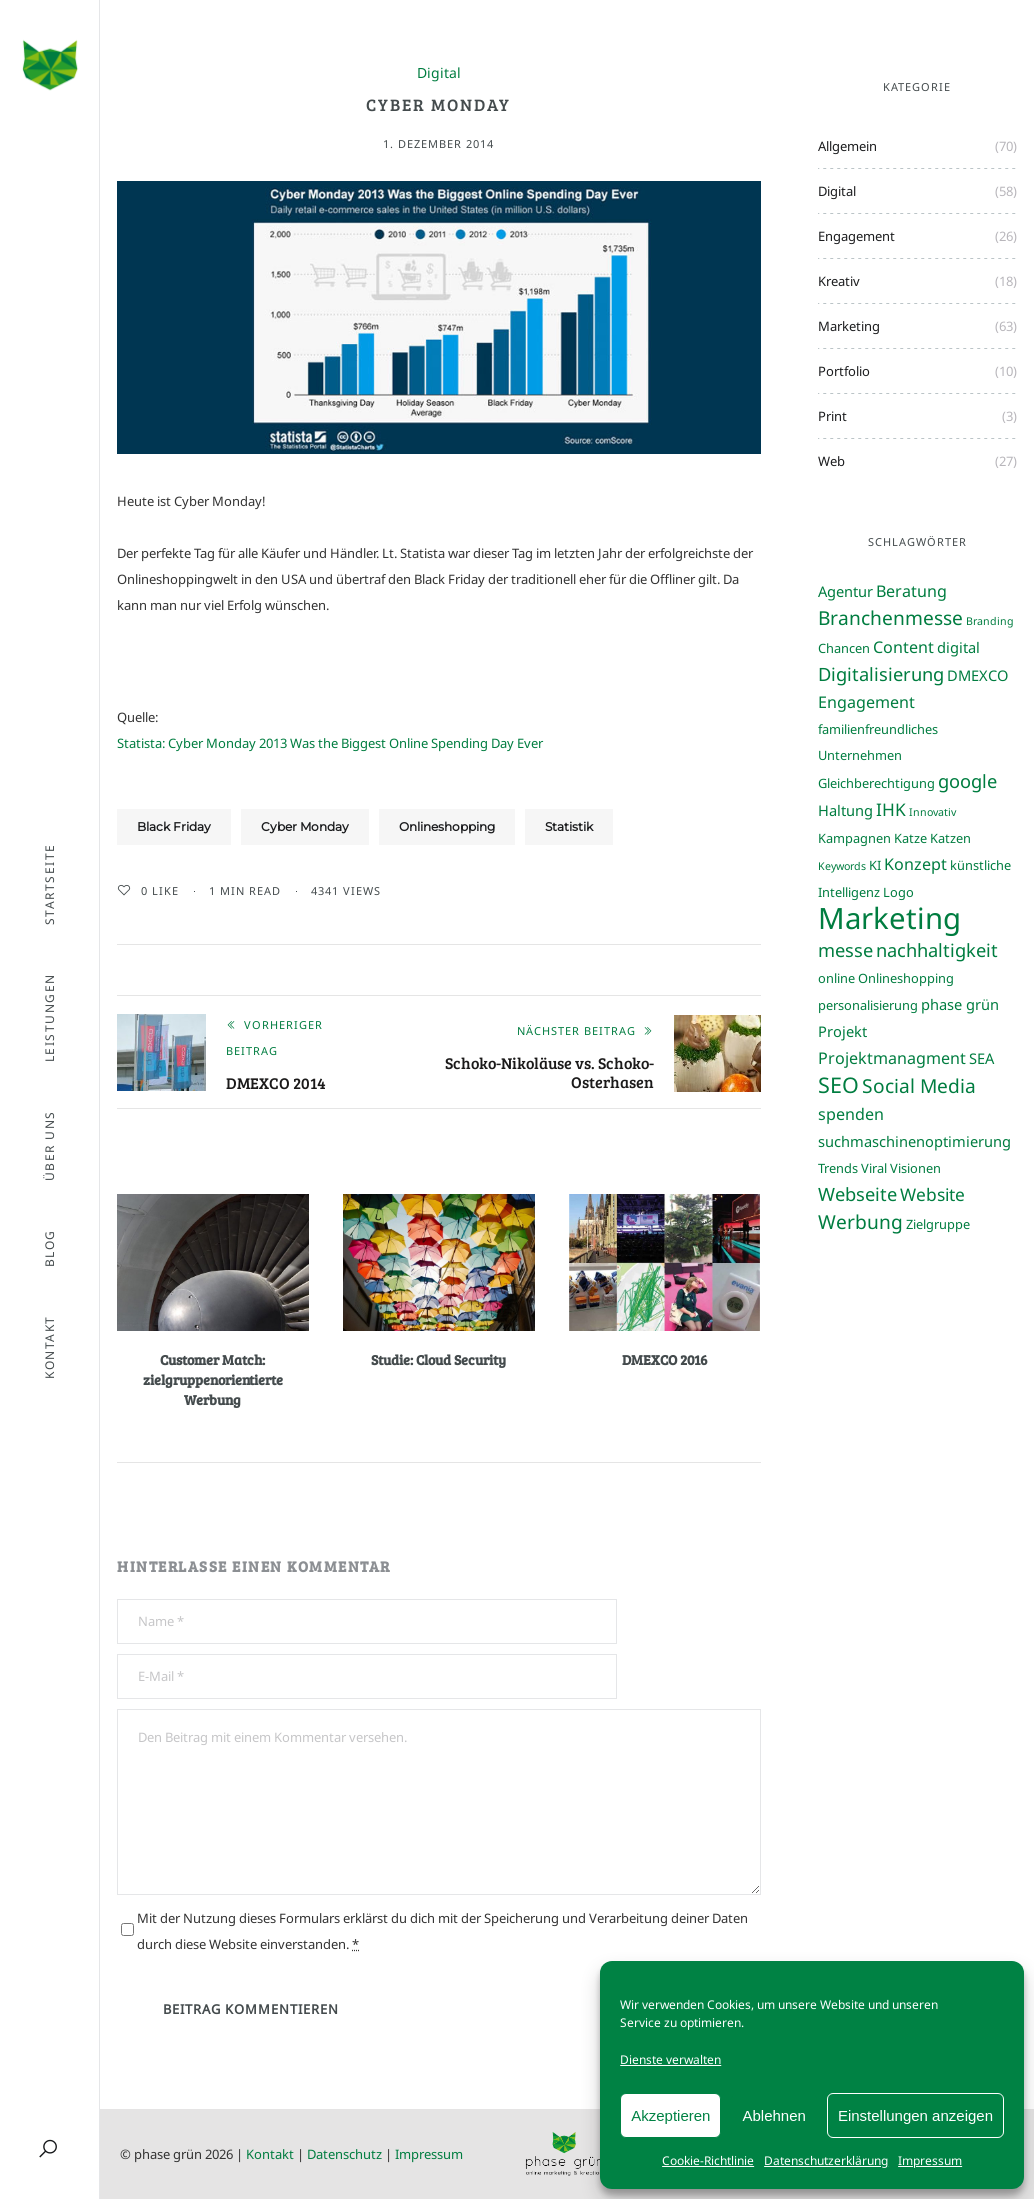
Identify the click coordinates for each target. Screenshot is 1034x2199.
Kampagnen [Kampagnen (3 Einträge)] (854, 838)
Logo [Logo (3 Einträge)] (898, 892)
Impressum (930, 2160)
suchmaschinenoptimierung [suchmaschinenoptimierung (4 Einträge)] (914, 1141)
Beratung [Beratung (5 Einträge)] (911, 591)
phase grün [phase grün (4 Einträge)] (960, 1004)
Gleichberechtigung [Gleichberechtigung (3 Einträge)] (876, 783)
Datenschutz (344, 2154)
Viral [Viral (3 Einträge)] (874, 1168)
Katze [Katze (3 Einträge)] (910, 838)
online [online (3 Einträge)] (836, 978)
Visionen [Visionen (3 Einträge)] (915, 1168)
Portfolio (844, 371)
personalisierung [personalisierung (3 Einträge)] (868, 1005)
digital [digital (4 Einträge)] (958, 647)
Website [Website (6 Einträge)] (932, 1194)
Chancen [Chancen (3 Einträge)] (844, 648)
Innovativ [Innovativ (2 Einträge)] (932, 812)
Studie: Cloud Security (438, 1359)
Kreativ (839, 281)
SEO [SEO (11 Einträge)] (838, 1084)
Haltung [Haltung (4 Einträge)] (845, 810)
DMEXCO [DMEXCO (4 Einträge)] (977, 675)
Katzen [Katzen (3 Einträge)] (950, 838)
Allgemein (847, 146)
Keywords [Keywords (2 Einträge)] (842, 866)
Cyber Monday (305, 826)
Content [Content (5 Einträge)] (903, 647)
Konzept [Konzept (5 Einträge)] (915, 864)
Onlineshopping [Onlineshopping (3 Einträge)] (906, 978)
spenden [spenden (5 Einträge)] (851, 1114)
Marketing (849, 326)
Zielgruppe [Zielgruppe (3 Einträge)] (938, 1224)
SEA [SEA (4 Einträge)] (981, 1058)
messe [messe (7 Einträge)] (845, 949)
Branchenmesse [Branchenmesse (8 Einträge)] (890, 617)
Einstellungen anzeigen (915, 2115)
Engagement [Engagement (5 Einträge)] (866, 702)
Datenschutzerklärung (826, 2160)
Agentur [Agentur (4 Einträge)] (845, 591)
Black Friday (174, 826)
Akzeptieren (670, 2115)
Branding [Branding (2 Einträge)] (990, 621)
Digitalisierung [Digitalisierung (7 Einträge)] (881, 673)
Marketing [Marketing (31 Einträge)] (889, 918)
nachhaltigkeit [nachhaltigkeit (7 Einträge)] (937, 949)
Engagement (856, 236)
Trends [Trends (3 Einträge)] (838, 1168)
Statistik (569, 826)
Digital (439, 73)
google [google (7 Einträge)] (967, 780)
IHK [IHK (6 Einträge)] (891, 809)
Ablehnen (773, 2115)
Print (832, 416)
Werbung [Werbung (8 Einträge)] (860, 1221)
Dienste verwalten (670, 2059)
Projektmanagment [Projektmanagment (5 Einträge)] (892, 1058)
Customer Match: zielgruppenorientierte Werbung (213, 1379)
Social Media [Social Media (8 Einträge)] (919, 1085)
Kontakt (270, 2154)
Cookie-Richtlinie (708, 2160)
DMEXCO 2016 (664, 1359)
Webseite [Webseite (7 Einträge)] (857, 1193)
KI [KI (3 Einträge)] (875, 865)
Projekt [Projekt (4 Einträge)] (842, 1031)
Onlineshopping (447, 826)
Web (831, 461)
